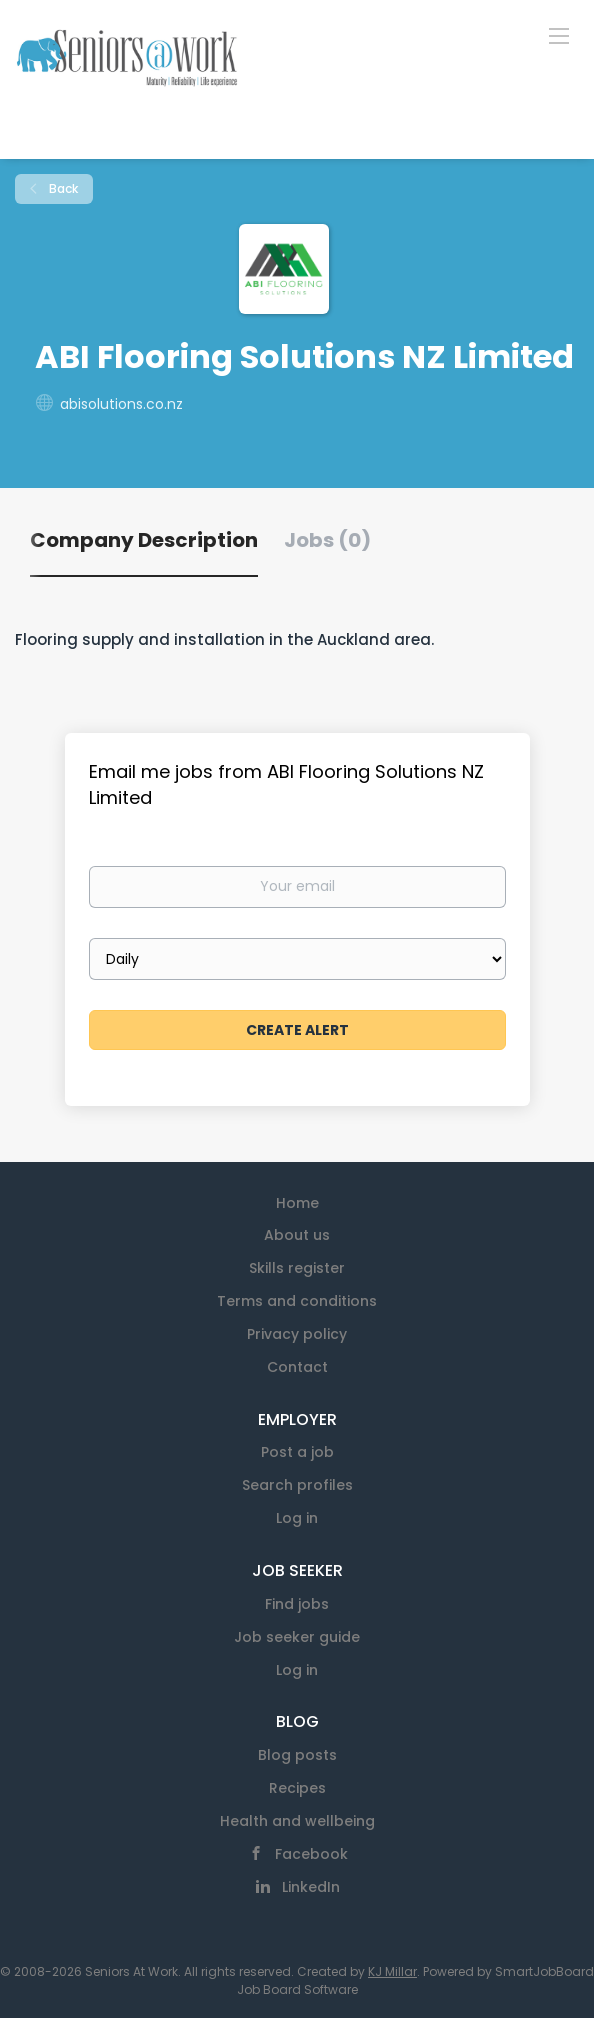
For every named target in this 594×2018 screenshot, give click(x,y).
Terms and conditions (297, 1301)
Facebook (311, 1854)
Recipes (297, 1788)
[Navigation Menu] (559, 35)
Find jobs (297, 1604)
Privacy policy (297, 1334)
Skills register (297, 1268)
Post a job (297, 1452)
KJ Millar (392, 1971)
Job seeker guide (297, 1637)
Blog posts (297, 1755)
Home (297, 1203)
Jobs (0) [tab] (327, 540)
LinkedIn (311, 1887)
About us (297, 1235)
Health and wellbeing (297, 1821)
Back (62, 188)
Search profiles (297, 1485)
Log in (297, 1518)
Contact (297, 1367)
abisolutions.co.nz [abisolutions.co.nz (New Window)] (121, 404)
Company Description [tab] (144, 540)
